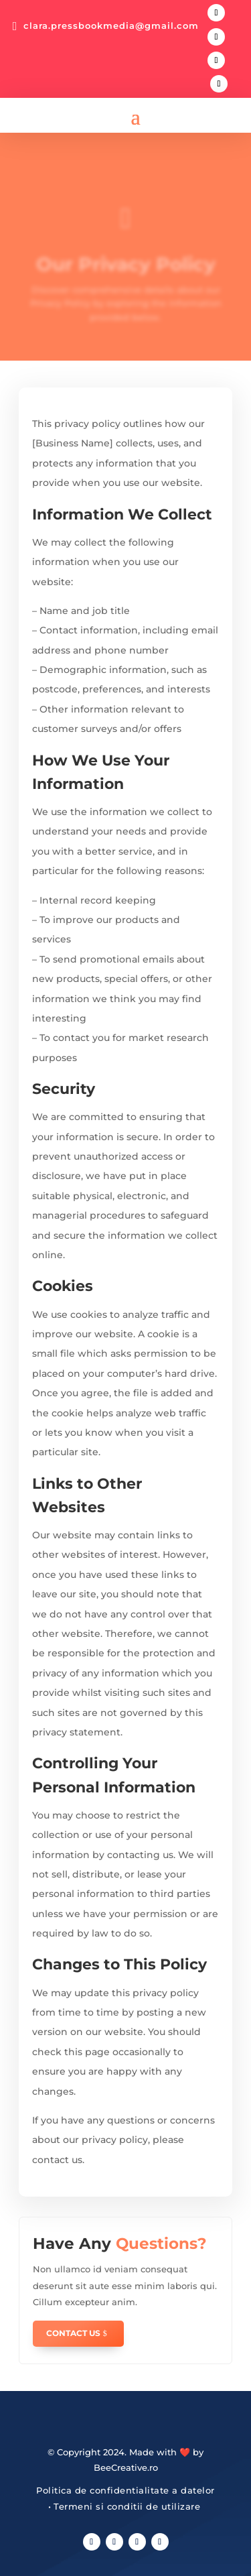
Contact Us (73, 2333)
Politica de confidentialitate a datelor (125, 2490)
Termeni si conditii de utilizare (127, 2506)
